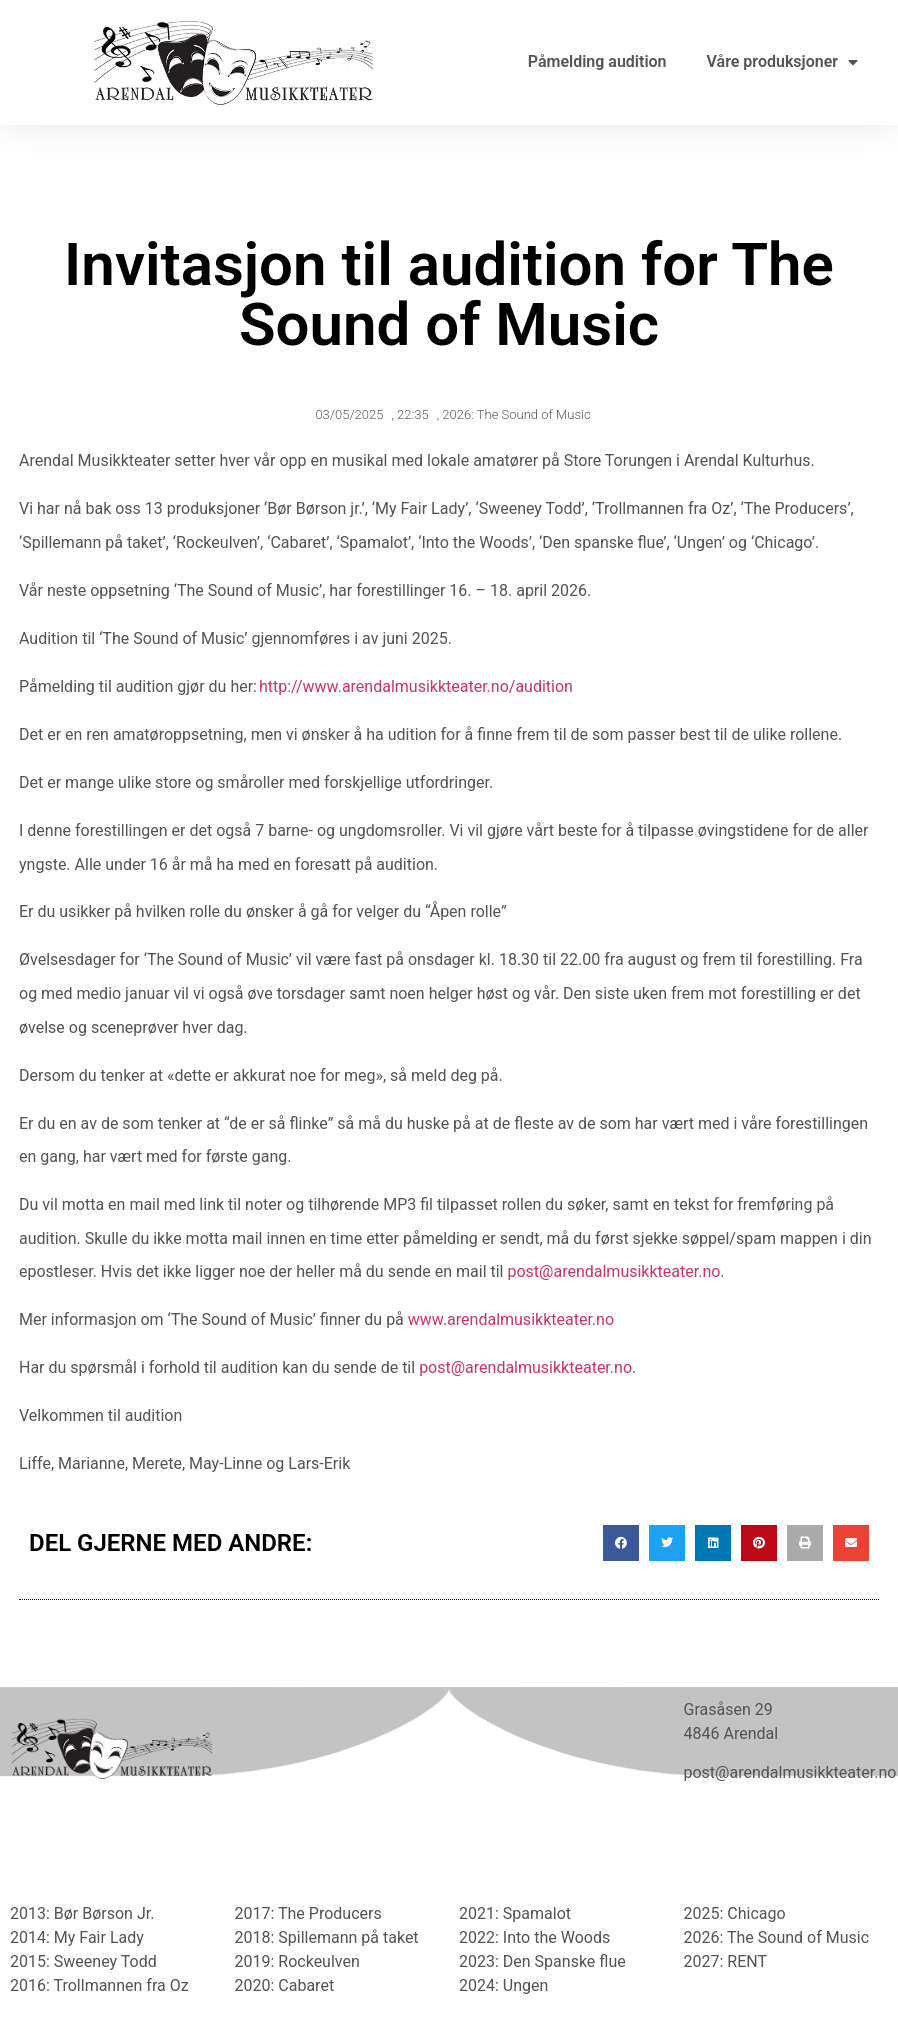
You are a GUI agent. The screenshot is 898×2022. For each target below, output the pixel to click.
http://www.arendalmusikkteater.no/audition (416, 686)
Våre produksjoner (782, 62)
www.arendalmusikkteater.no (511, 1319)
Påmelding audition (597, 61)
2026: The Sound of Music (516, 414)
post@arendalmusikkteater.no (613, 1271)
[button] (621, 1543)
